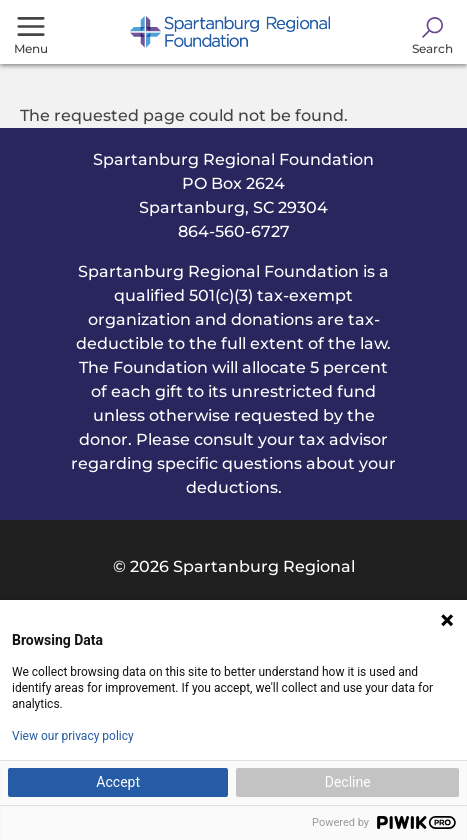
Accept (118, 782)
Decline (348, 782)
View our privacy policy (73, 736)
